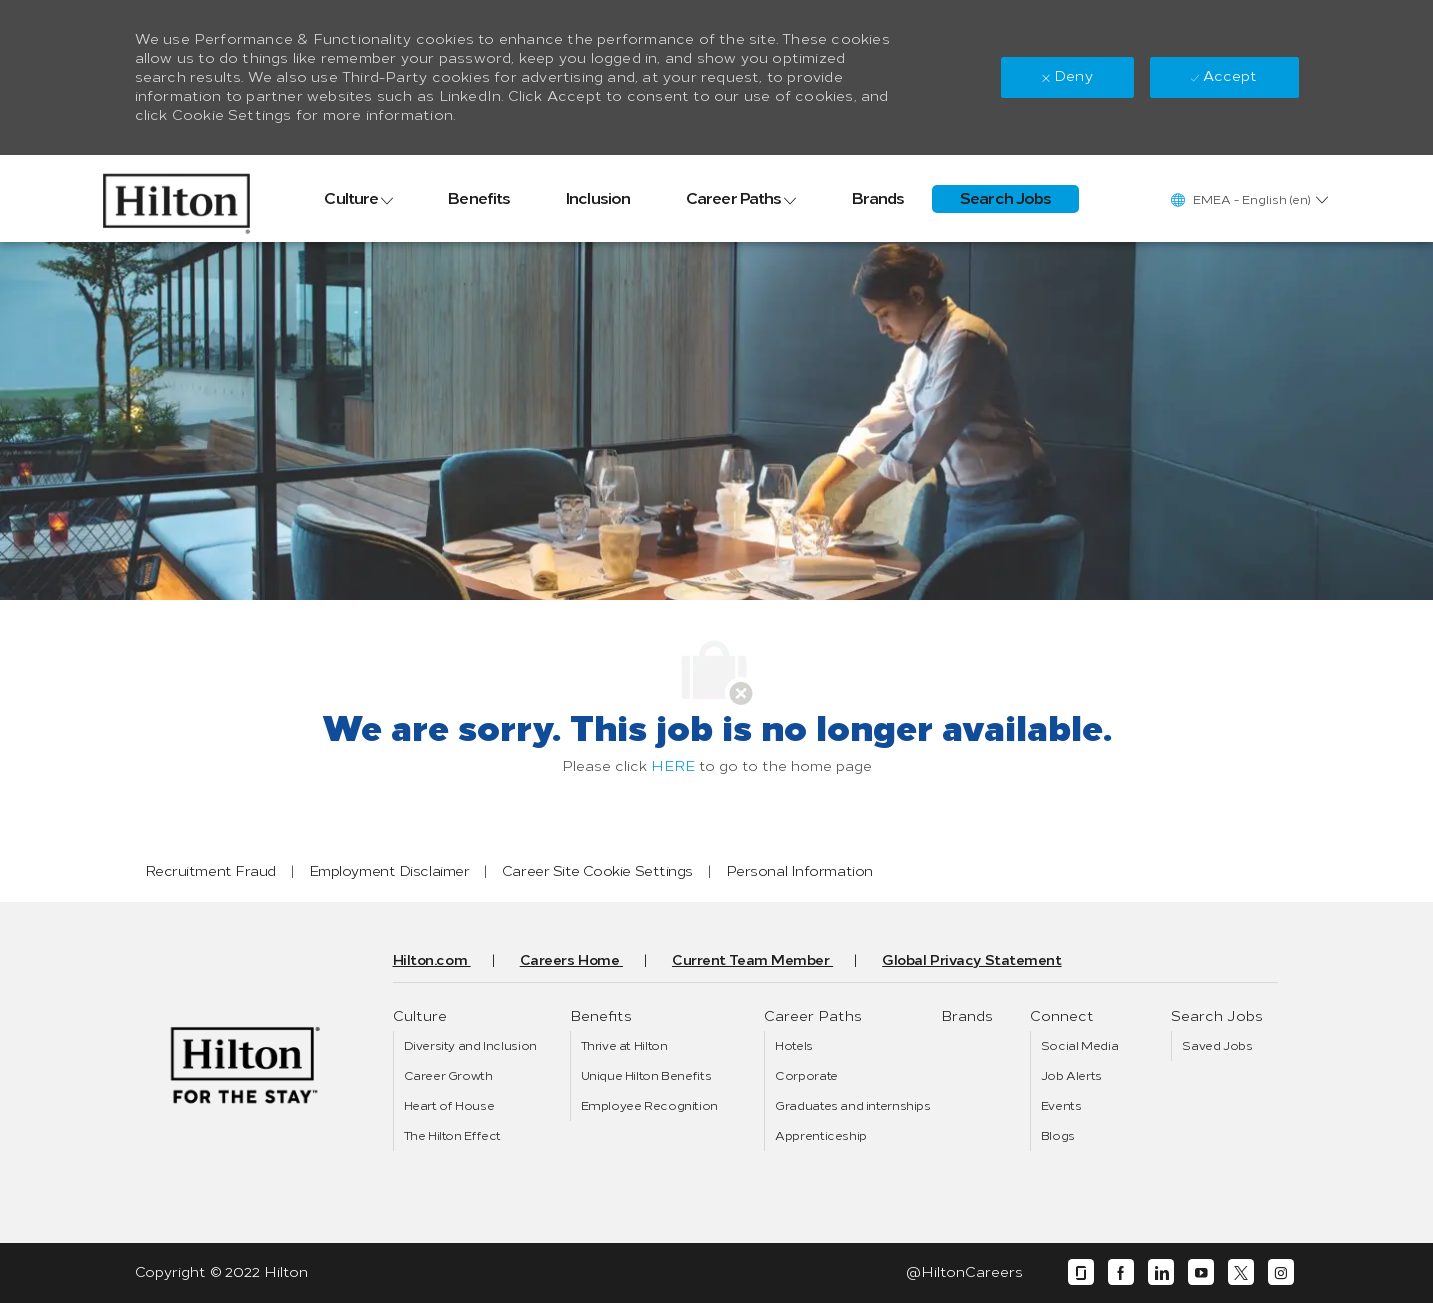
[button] (1248, 199)
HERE (673, 766)
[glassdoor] (1081, 1272)
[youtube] (1201, 1272)
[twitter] (1241, 1272)
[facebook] (1121, 1272)
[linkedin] (1161, 1272)
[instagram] (1281, 1272)
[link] (176, 198)
